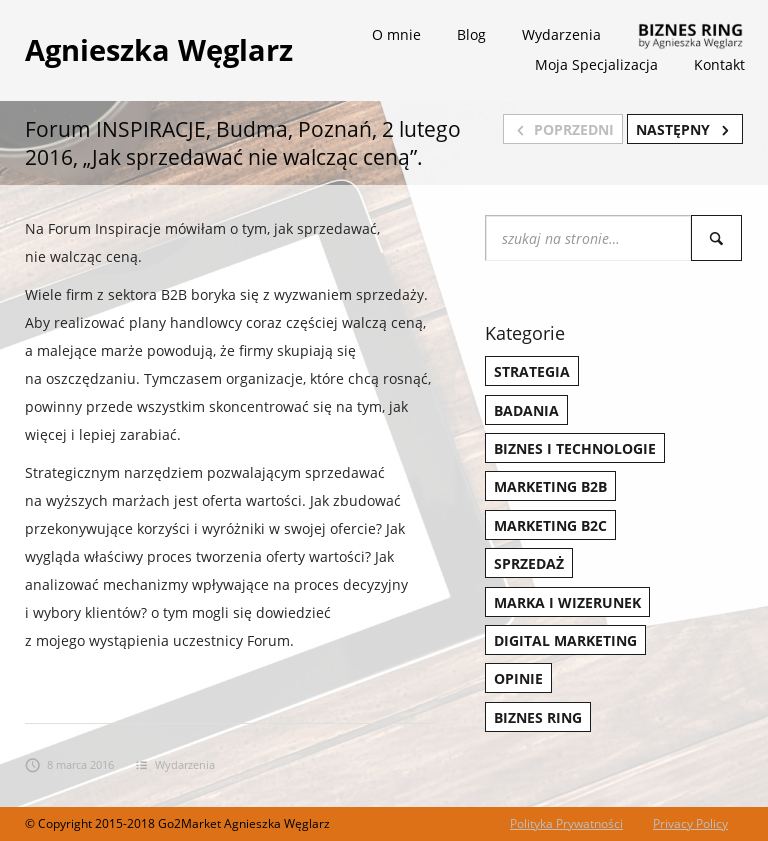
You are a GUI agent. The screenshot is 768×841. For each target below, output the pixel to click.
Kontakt (719, 64)
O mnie (396, 34)
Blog (471, 34)
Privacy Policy (690, 823)
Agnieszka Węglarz (159, 49)
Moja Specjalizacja (596, 64)
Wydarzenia (561, 34)
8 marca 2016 (69, 764)
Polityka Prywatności (566, 823)
